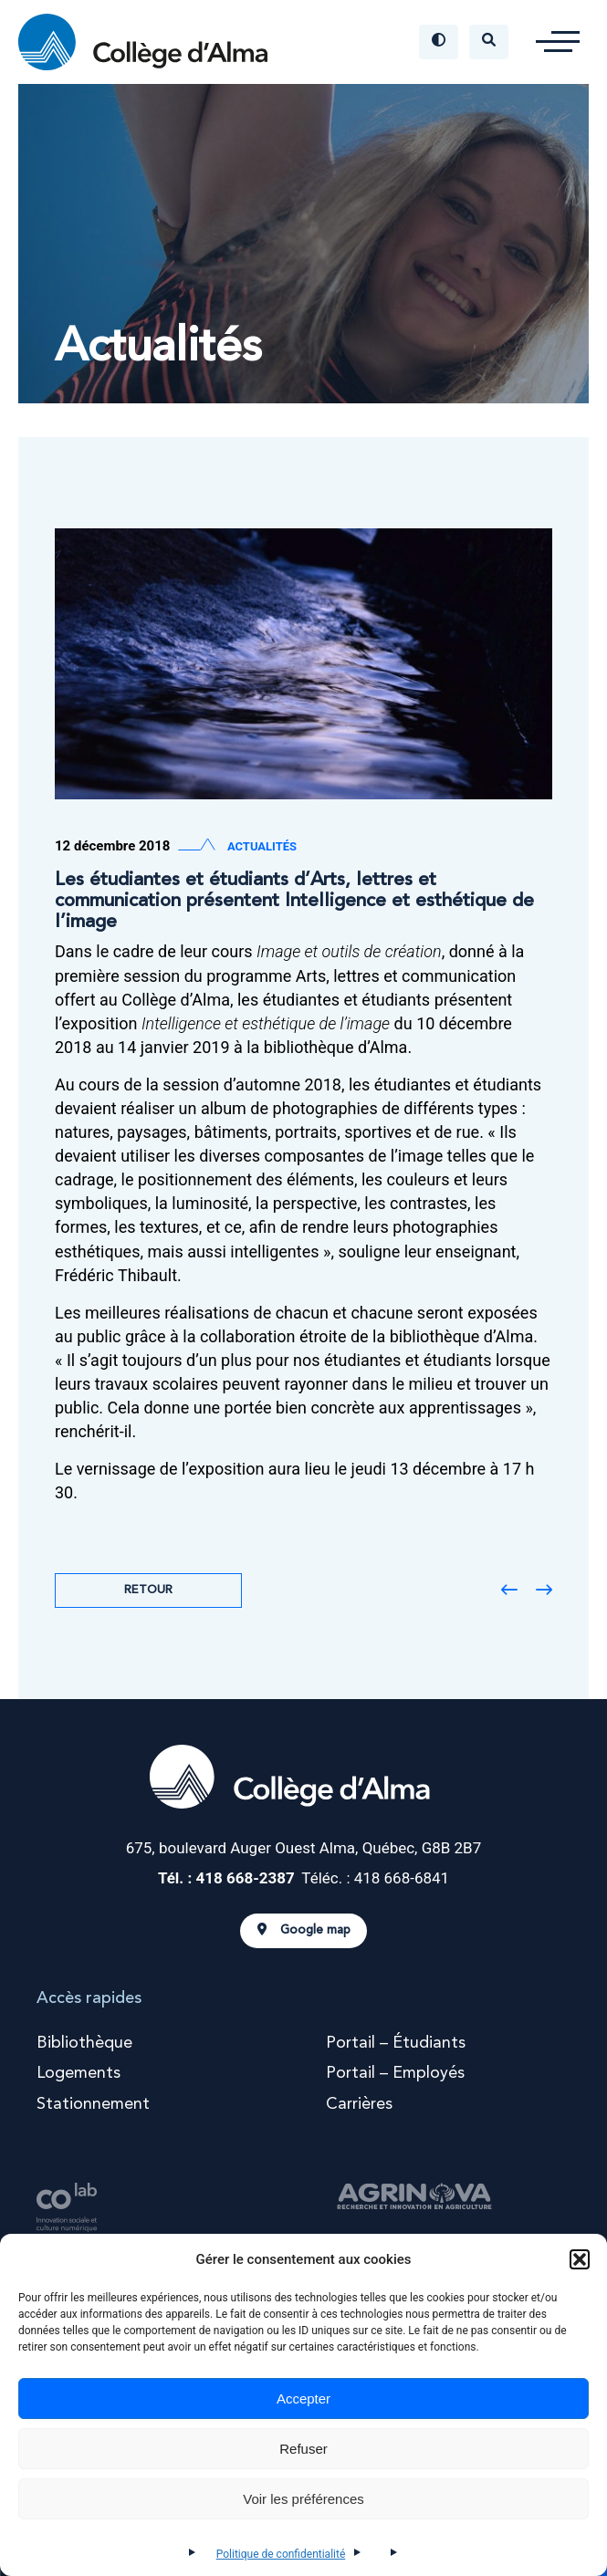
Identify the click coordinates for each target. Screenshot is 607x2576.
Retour (148, 1590)
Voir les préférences (303, 2499)
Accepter (303, 2398)
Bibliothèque (84, 2043)
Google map (304, 1930)
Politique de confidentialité (281, 2554)
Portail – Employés (395, 2073)
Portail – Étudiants (396, 2043)
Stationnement (93, 2104)
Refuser (303, 2448)
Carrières (359, 2104)
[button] (579, 2259)
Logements (78, 2073)
